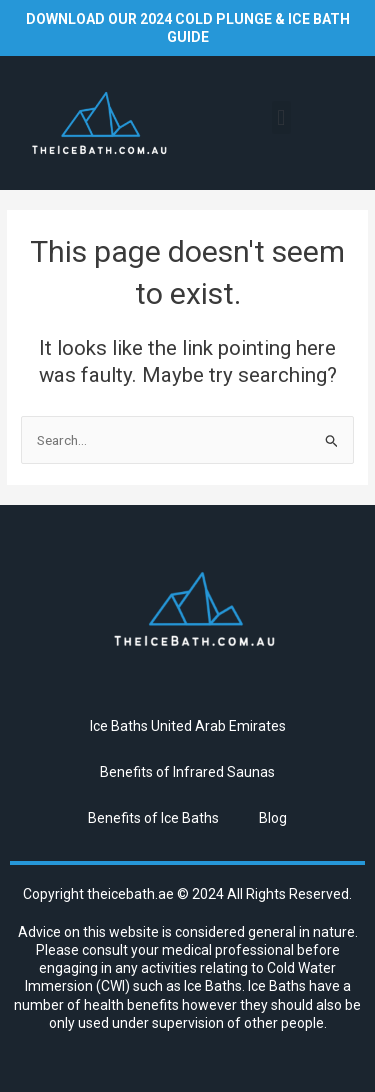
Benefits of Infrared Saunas (187, 772)
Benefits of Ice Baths (153, 818)
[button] (281, 117)
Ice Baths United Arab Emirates (188, 726)
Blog (273, 818)
